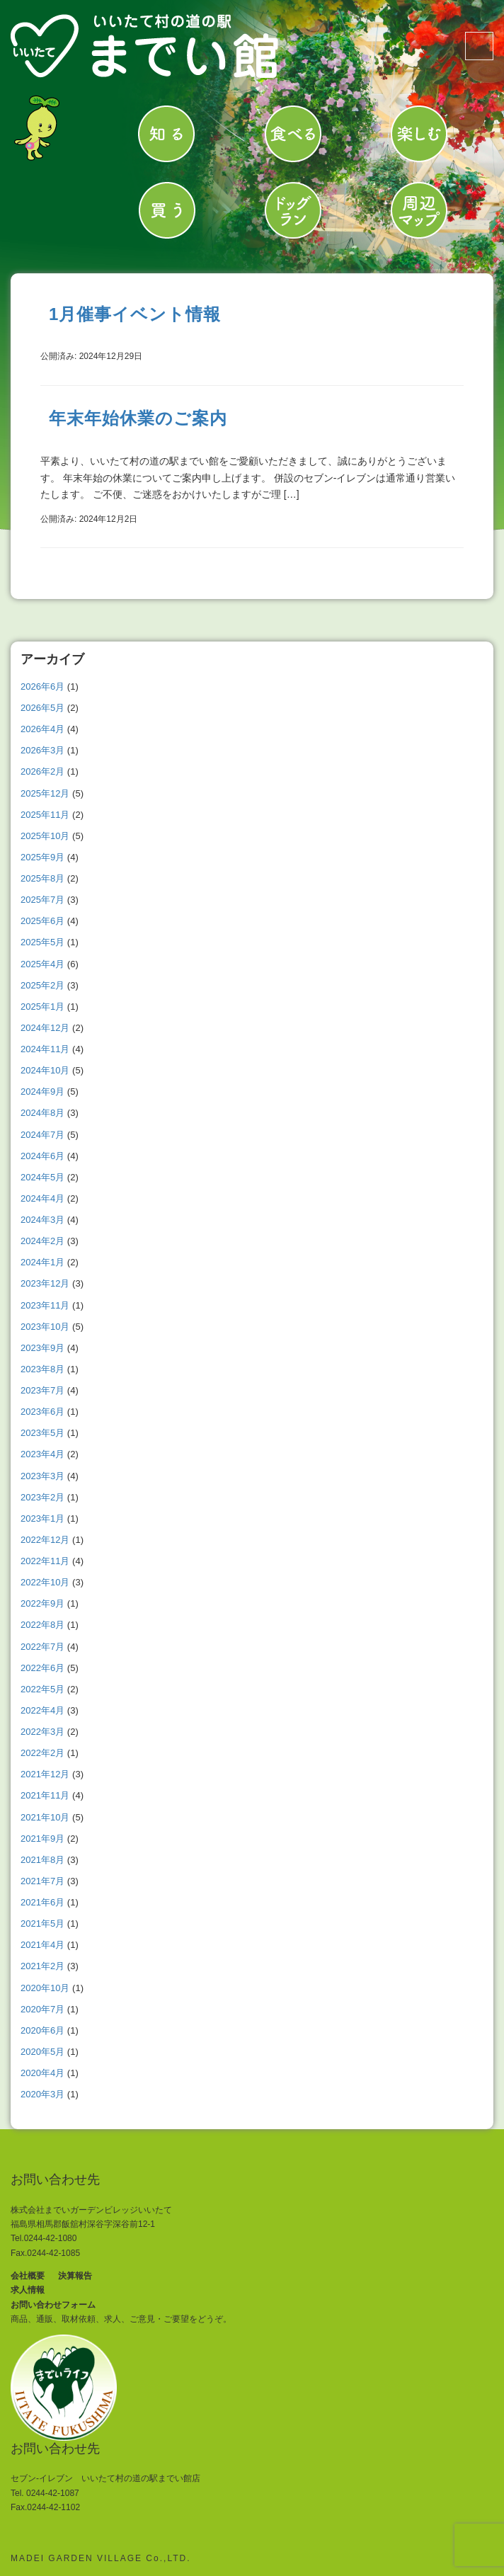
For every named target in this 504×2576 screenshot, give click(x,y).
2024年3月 (42, 1219)
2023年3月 (42, 1476)
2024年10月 (45, 1070)
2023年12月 (45, 1283)
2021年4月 (42, 1944)
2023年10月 (45, 1326)
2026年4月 (42, 729)
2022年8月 (42, 1624)
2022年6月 (42, 1668)
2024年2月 (42, 1241)
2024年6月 (42, 1156)
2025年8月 (42, 878)
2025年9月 (42, 857)
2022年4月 (42, 1710)
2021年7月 (42, 1881)
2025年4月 (42, 964)
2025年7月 (42, 899)
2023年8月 (42, 1369)
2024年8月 (42, 1112)
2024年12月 (45, 1027)
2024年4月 (42, 1198)
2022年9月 (42, 1603)
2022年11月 (45, 1561)
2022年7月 (42, 1646)
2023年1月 (42, 1518)
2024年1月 (42, 1262)
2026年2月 (42, 771)
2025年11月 (45, 814)
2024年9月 (42, 1091)
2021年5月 (42, 1923)
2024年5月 (42, 1177)
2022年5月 (42, 1689)
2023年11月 (45, 1305)
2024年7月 (42, 1134)
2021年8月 (42, 1859)
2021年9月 (42, 1838)
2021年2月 (42, 1966)
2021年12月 (45, 1774)
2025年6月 (42, 921)
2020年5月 (42, 2051)
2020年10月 (45, 1988)
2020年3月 (42, 2094)
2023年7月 (42, 1390)
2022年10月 (45, 1582)
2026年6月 (42, 686)
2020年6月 (42, 2030)
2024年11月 (45, 1049)
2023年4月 (42, 1454)
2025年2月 (42, 985)
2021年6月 (42, 1902)
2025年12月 (45, 793)
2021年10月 (45, 1817)
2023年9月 (42, 1348)
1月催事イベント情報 (135, 314)
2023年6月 (42, 1411)
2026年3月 (42, 750)
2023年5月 (42, 1432)
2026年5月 (42, 707)
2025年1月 (42, 1006)
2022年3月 (42, 1731)
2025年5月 (42, 942)
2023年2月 (42, 1497)
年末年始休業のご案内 (138, 418)
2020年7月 (42, 2009)
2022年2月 (42, 1753)
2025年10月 (45, 836)
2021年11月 (45, 1795)
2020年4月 (42, 2073)
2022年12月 (45, 1539)
